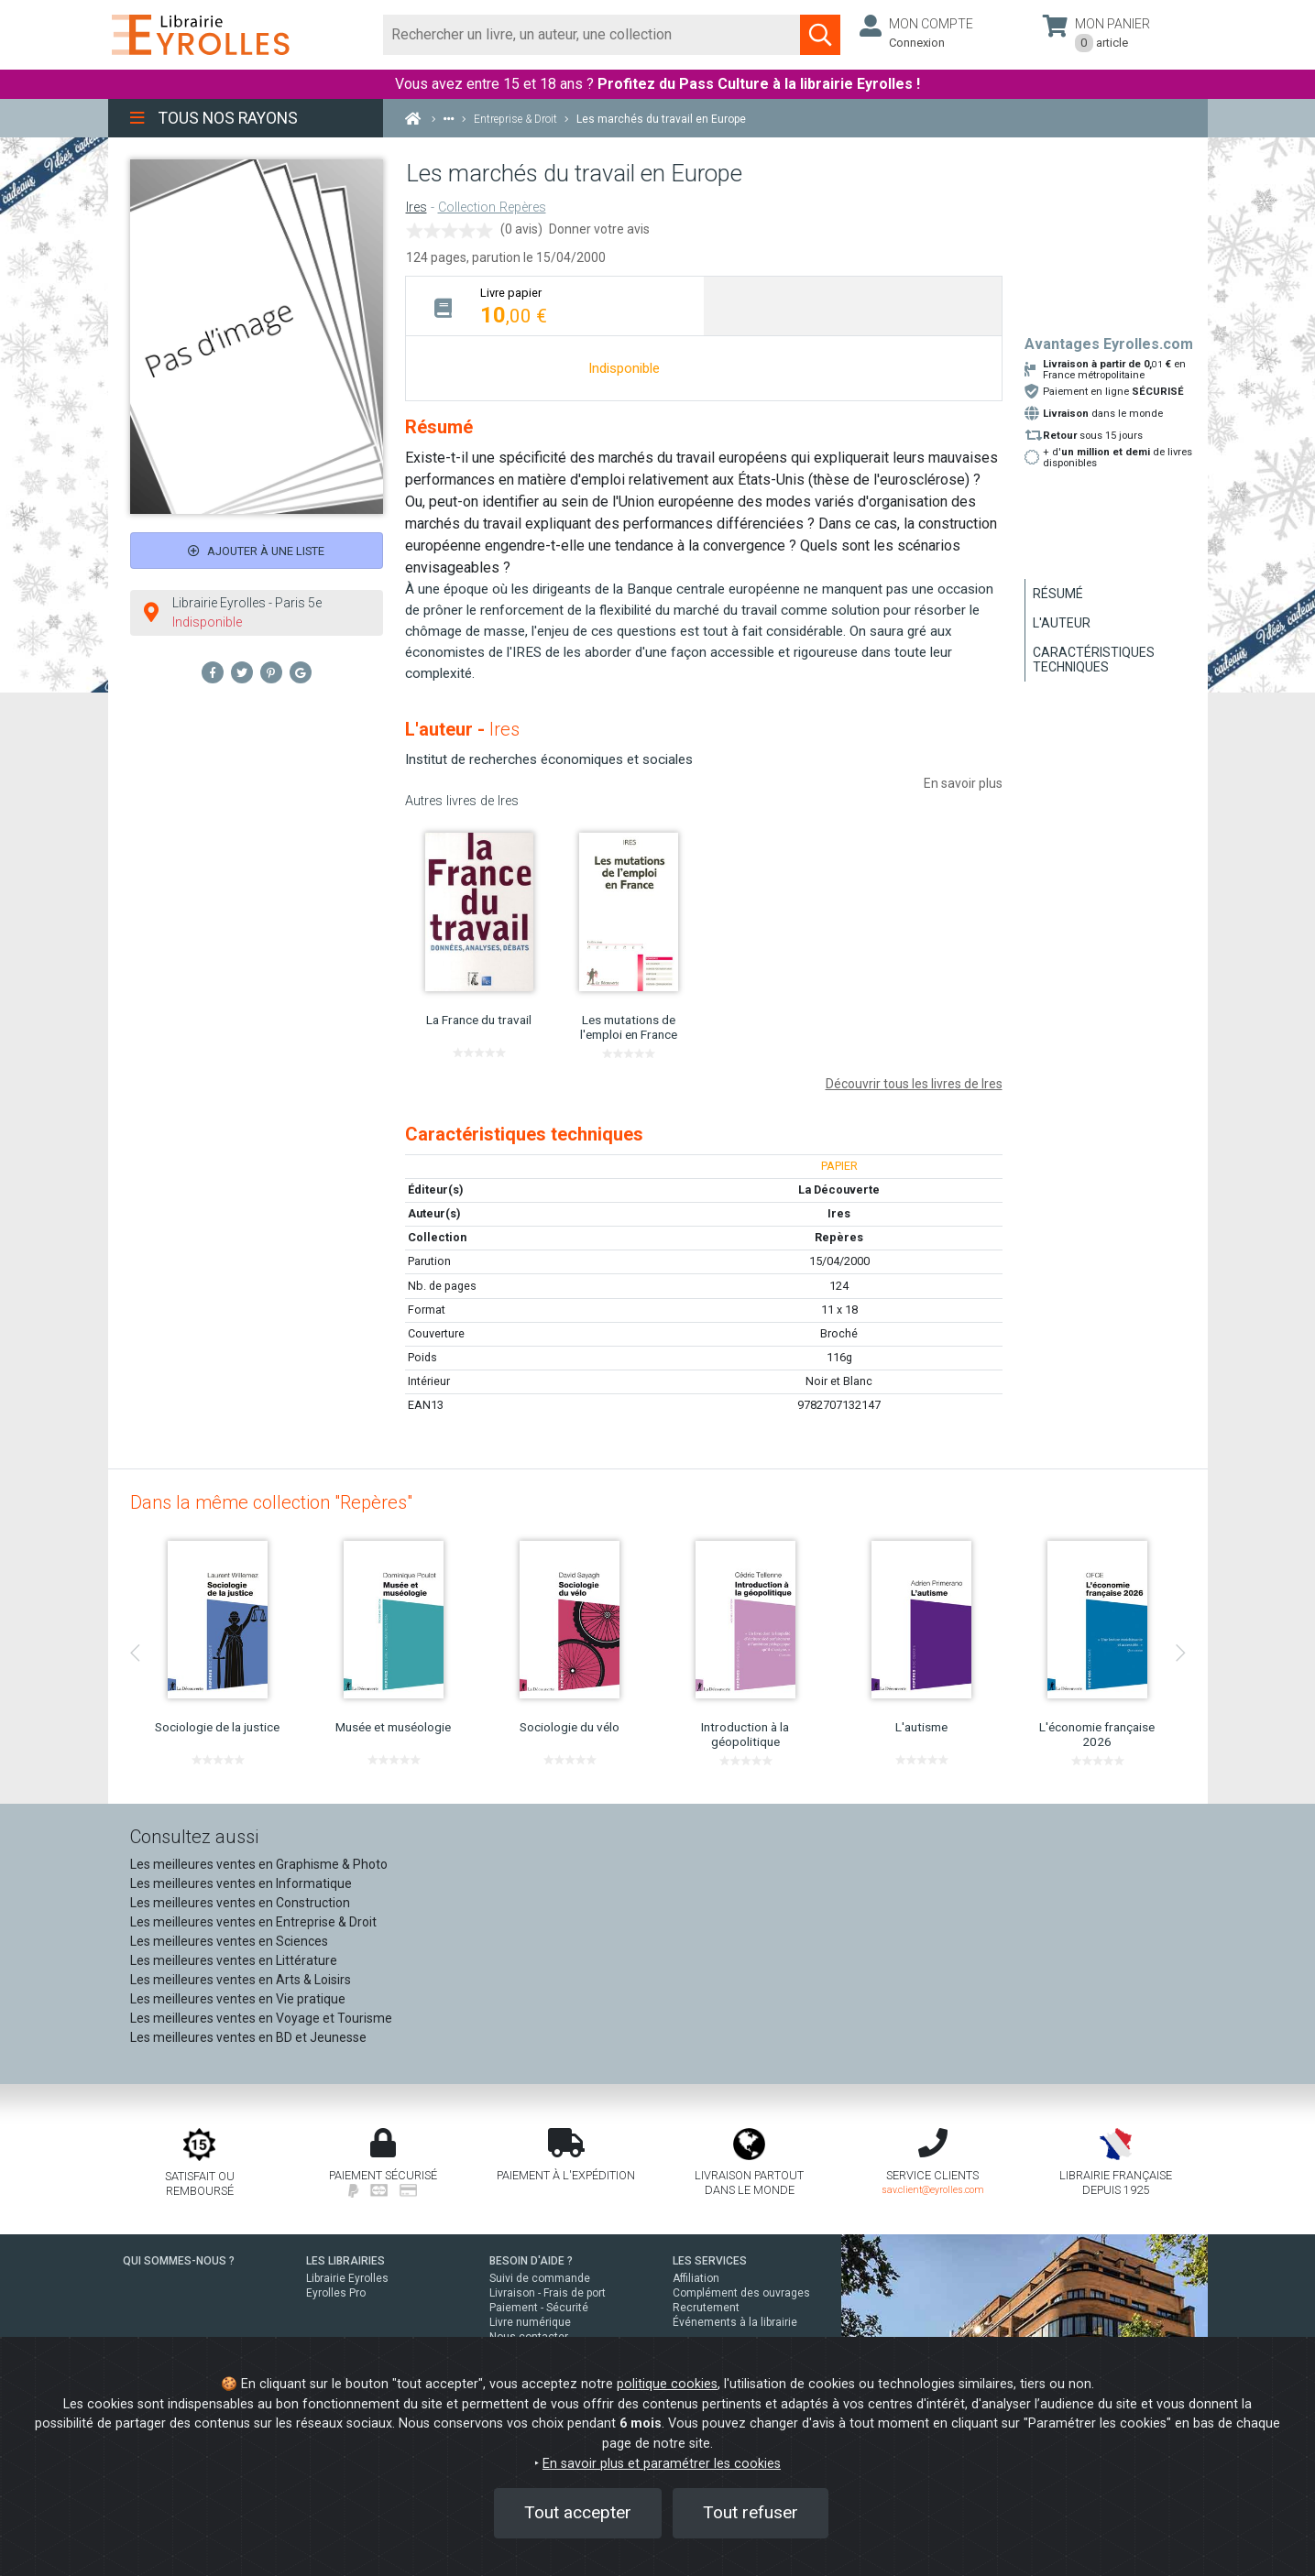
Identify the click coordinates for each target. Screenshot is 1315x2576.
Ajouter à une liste (256, 551)
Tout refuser (750, 2512)
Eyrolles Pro (336, 2293)
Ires (416, 207)
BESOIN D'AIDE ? (531, 2260)
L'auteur (1061, 623)
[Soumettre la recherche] (820, 35)
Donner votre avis (599, 229)
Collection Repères (492, 207)
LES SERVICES (710, 2260)
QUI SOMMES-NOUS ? (179, 2260)
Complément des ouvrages (741, 2293)
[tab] (555, 305)
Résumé (1058, 593)
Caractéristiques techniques (1094, 659)
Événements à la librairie (735, 2322)
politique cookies (667, 2384)
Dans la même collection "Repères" (271, 1502)
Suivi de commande (539, 2278)
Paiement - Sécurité (538, 2307)
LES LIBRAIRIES (345, 2260)
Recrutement (706, 2307)
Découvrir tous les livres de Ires (914, 1083)
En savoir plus (963, 783)
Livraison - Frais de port (547, 2293)
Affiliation (696, 2278)
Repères (839, 1237)
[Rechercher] (592, 35)
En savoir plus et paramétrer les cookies (661, 2464)
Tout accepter (577, 2512)
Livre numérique (530, 2322)
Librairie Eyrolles (347, 2278)
